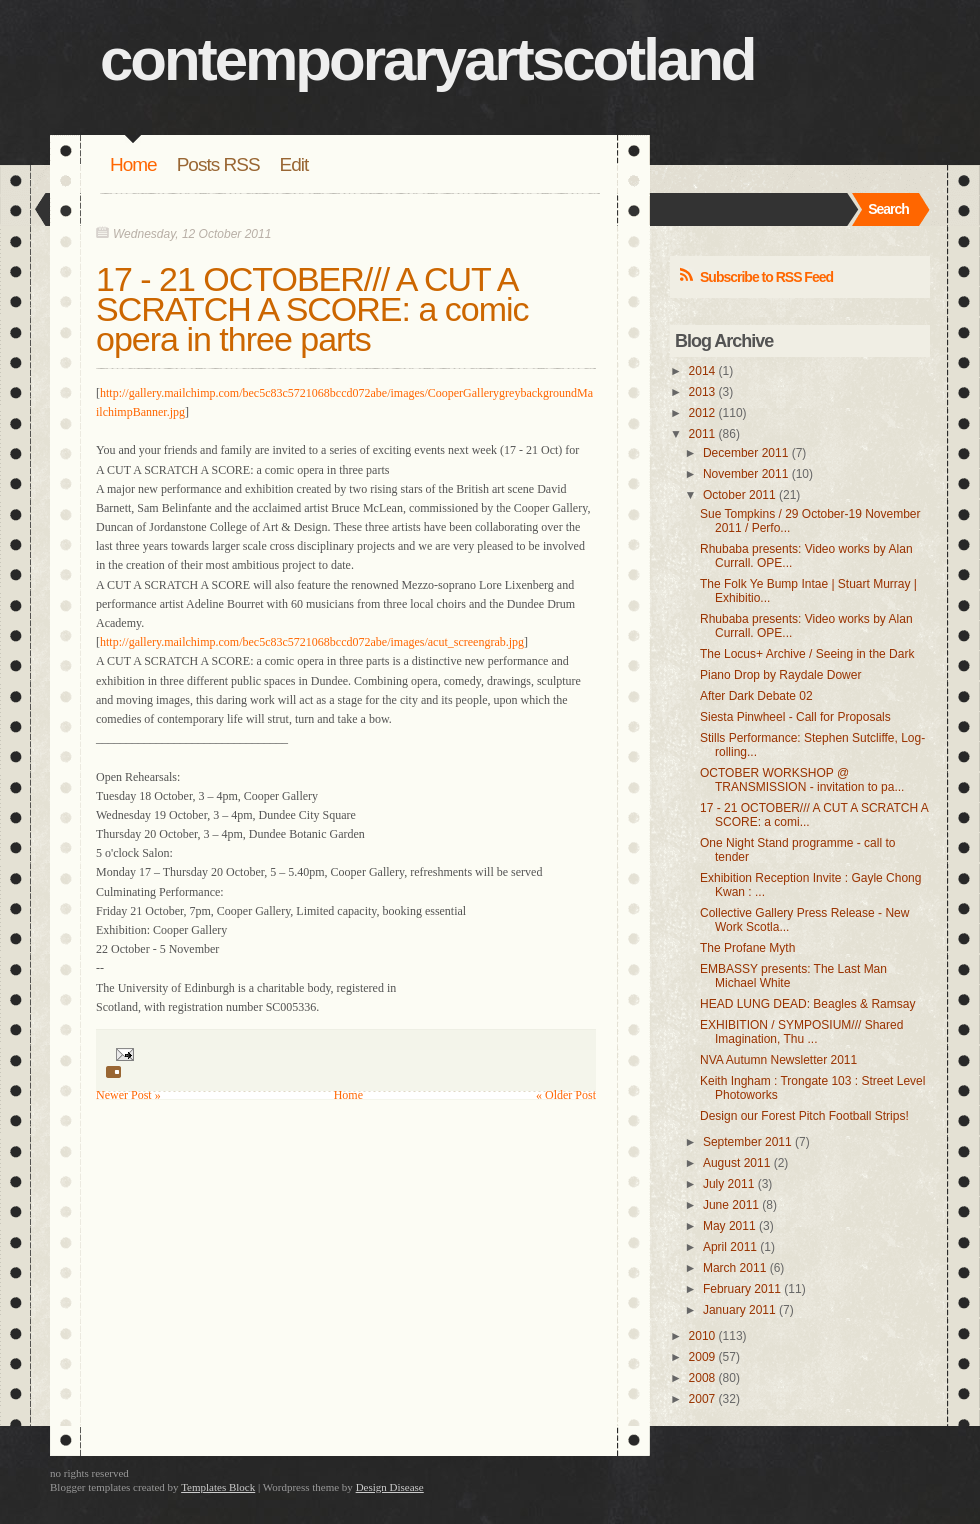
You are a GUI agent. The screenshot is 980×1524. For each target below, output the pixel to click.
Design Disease (390, 1487)
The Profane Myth (747, 948)
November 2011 (745, 474)
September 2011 (747, 1142)
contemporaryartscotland (427, 59)
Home (133, 164)
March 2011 (734, 1268)
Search (888, 209)
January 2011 (739, 1310)
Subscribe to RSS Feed (766, 277)
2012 (702, 413)
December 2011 (745, 453)
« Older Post (566, 1095)
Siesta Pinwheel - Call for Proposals (795, 717)
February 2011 (742, 1289)
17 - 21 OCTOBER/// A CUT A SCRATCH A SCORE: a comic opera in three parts (312, 309)
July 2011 (728, 1184)
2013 (702, 392)
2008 (702, 1378)
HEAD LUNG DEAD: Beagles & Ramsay (807, 1004)
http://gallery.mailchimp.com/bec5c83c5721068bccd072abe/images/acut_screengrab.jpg (312, 642)
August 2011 (736, 1163)
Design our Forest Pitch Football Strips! (804, 1116)
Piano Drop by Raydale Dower (780, 675)
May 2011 (729, 1226)
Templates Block (218, 1487)
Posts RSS (218, 164)
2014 (702, 371)
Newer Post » (128, 1095)
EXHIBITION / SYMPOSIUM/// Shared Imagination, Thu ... (801, 1032)
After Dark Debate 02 (756, 696)
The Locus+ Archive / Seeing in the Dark (807, 654)
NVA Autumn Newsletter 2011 (778, 1060)
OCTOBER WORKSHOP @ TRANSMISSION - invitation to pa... (802, 780)
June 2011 (731, 1205)
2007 (702, 1399)
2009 (702, 1357)
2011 (702, 434)
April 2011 (730, 1247)
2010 (702, 1336)
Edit (294, 164)
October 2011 (739, 495)
